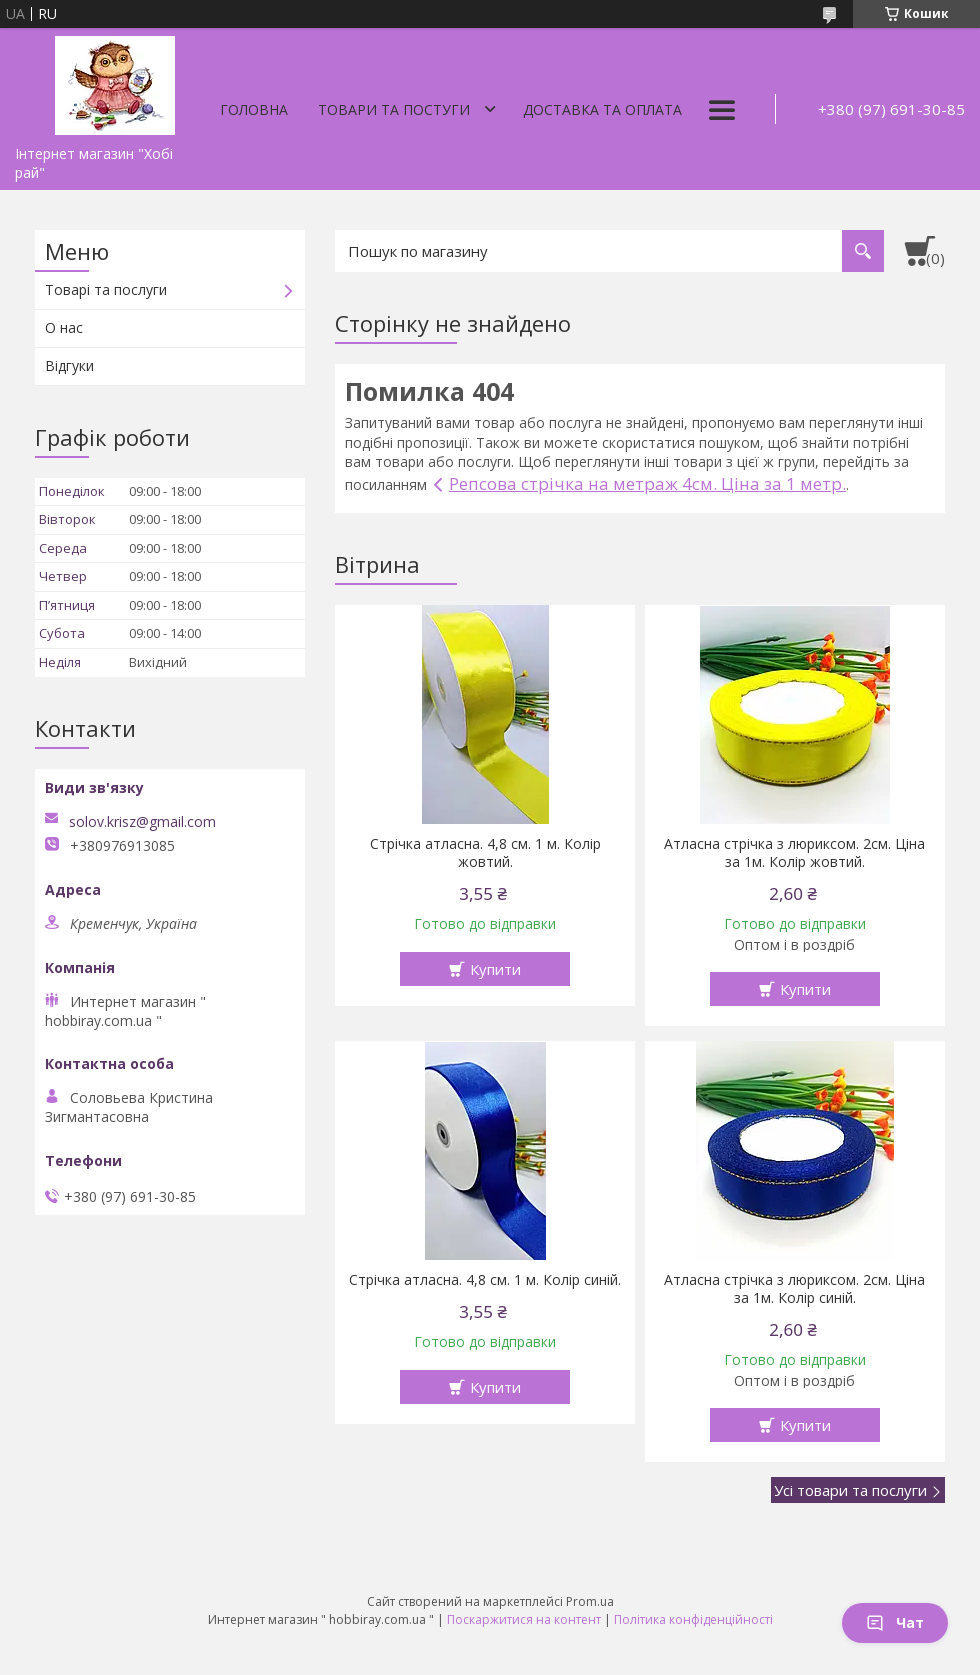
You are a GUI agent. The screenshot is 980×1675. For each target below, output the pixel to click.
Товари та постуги (394, 109)
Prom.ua (590, 1601)
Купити (495, 969)
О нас (64, 327)
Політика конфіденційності (693, 1619)
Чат (895, 1622)
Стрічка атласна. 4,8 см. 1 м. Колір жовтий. (485, 853)
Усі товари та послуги (850, 1490)
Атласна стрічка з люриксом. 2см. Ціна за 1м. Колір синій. (794, 1289)
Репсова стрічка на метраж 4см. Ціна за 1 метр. (647, 483)
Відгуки (69, 365)
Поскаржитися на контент (524, 1619)
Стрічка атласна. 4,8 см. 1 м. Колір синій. (485, 1280)
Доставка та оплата (602, 109)
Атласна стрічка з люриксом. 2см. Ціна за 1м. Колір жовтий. (794, 853)
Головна (254, 109)
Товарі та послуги (106, 289)
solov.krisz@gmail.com (142, 822)
